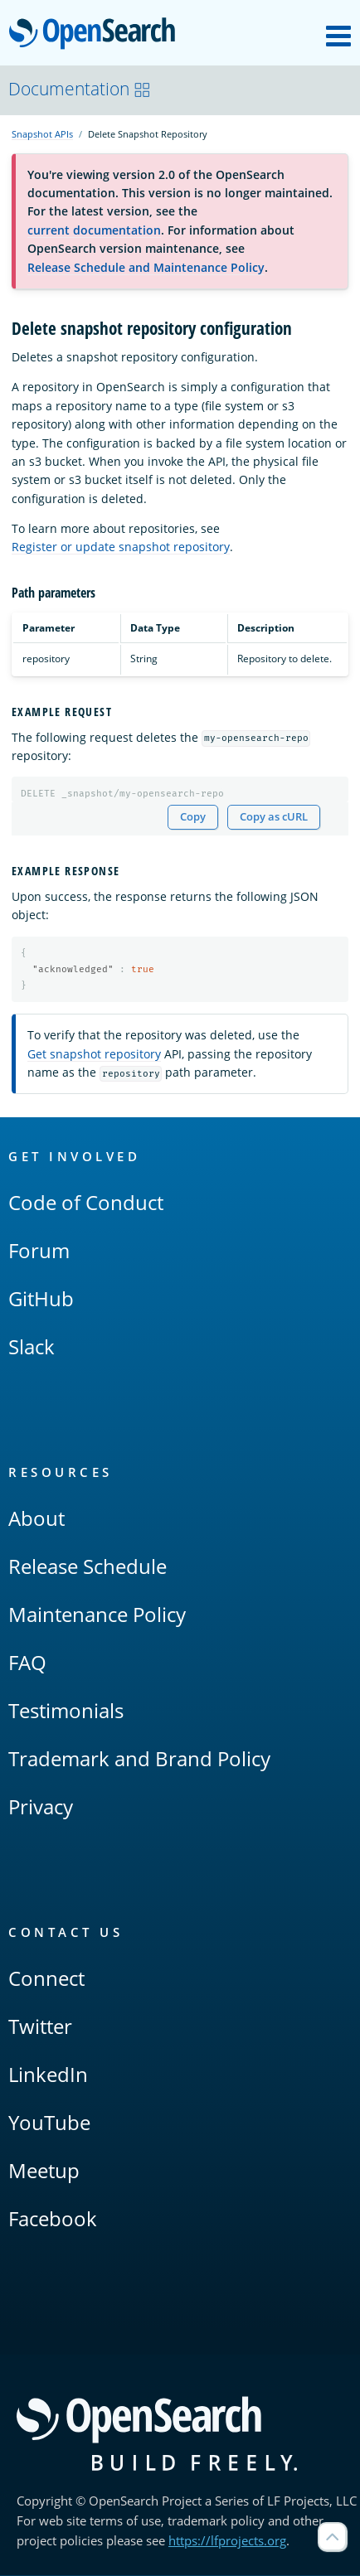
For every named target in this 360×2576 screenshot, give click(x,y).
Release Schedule (87, 1567)
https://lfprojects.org (227, 2541)
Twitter (40, 2027)
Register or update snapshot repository (121, 546)
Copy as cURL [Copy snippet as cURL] (274, 817)
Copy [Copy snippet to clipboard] (193, 817)
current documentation (94, 230)
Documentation (79, 88)
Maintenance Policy (97, 1615)
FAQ (27, 1663)
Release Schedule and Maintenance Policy (146, 267)
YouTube (49, 2123)
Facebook (52, 2219)
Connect (46, 1979)
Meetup (44, 2171)
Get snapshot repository (94, 1054)
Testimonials (66, 1711)
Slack (31, 1347)
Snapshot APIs (42, 134)
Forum (39, 1251)
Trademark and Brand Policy (139, 1759)
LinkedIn (48, 2075)
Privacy (40, 1807)
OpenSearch (96, 34)
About (36, 1519)
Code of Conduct (85, 1203)
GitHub (41, 1299)
